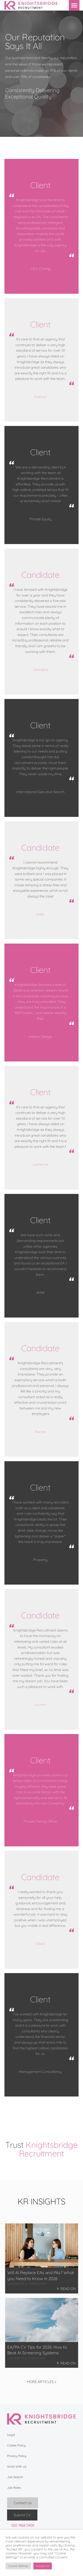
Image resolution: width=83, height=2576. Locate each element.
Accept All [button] (42, 2566)
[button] (74, 5)
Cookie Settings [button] (18, 2566)
